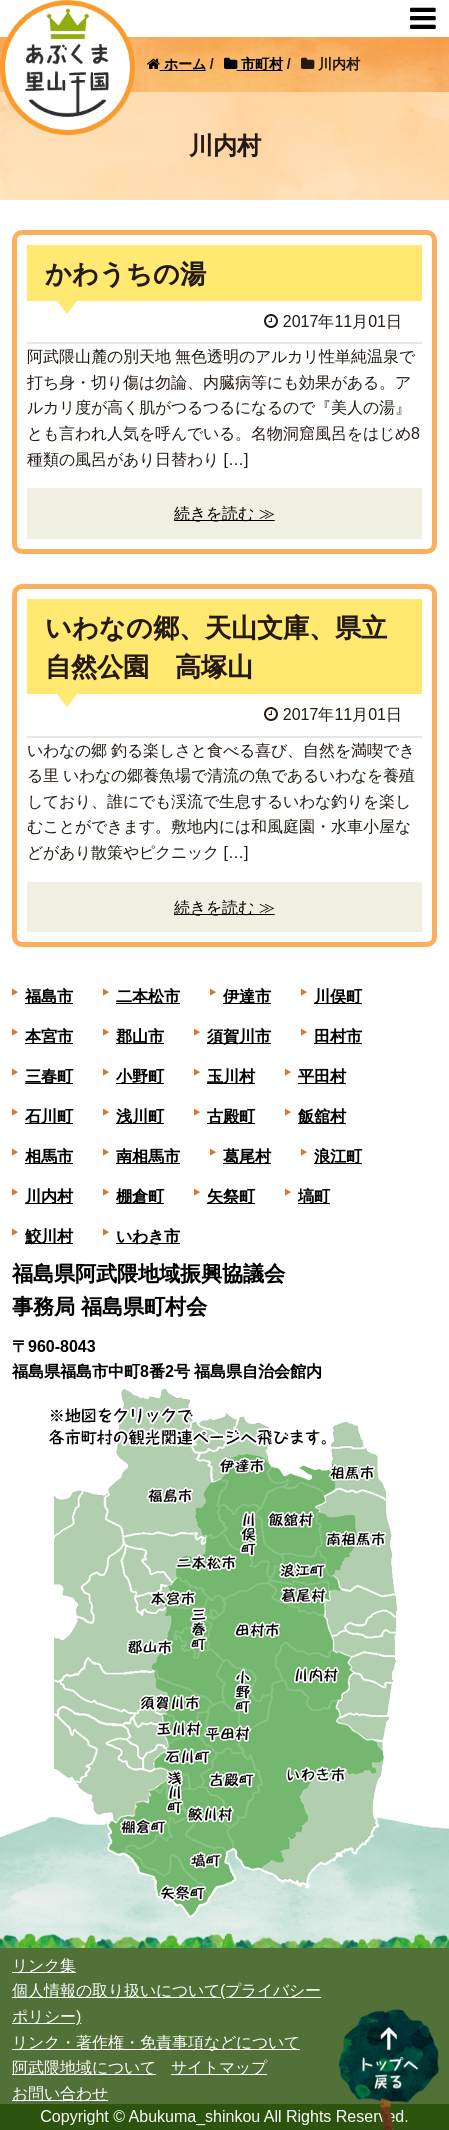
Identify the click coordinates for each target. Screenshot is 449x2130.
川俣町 (338, 996)
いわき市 (148, 1236)
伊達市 (247, 996)
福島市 (49, 996)
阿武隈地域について (84, 2067)
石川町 (49, 1116)
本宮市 (49, 1036)
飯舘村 (322, 1116)
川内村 (49, 1196)
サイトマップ (219, 2067)
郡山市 (140, 1036)
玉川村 (231, 1076)
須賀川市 (239, 1036)
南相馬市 (148, 1156)
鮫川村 (49, 1236)
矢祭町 (231, 1196)
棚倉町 (140, 1196)
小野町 (140, 1076)
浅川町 (140, 1116)
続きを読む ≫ (224, 513)
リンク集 (44, 1965)
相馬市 (49, 1156)
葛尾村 (247, 1156)
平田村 (322, 1076)
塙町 (314, 1196)
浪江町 (338, 1156)
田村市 (338, 1036)
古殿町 (231, 1116)
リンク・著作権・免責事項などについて (156, 2042)
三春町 (49, 1076)
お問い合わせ (60, 2093)
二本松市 (148, 996)
